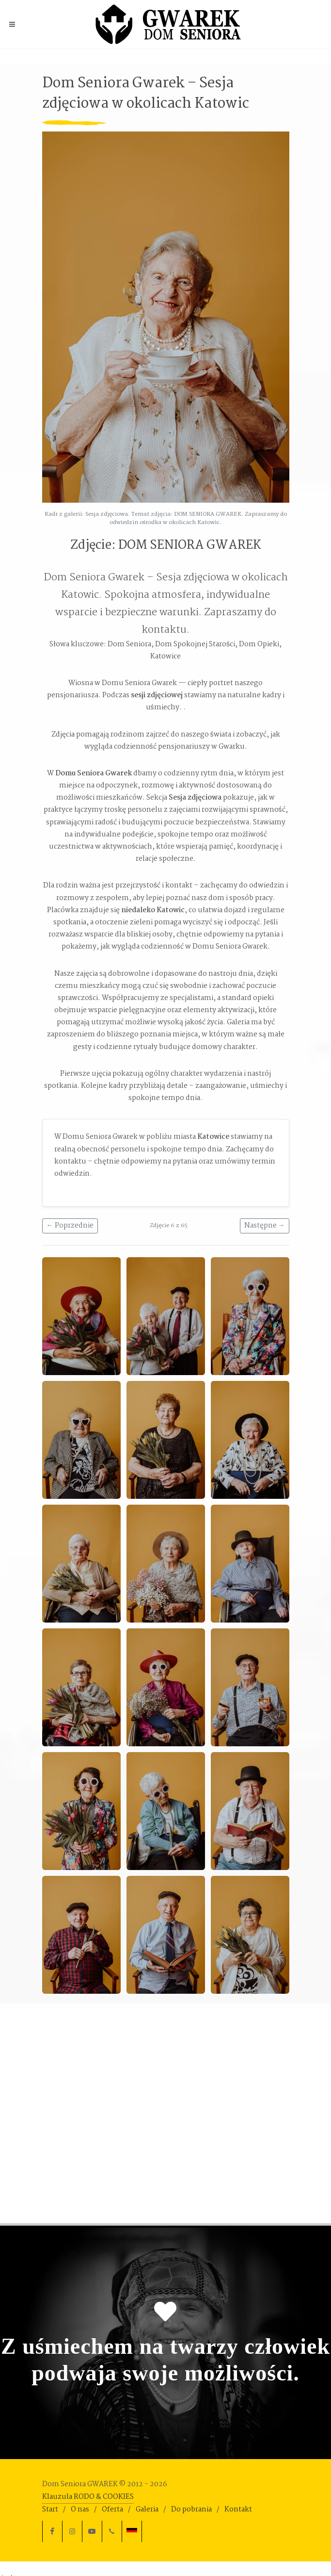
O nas (80, 2509)
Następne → (264, 1225)
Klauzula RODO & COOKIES (88, 2497)
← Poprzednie (70, 1225)
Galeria (147, 2509)
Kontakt (238, 2509)
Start (50, 2509)
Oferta (112, 2509)
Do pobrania (191, 2509)
